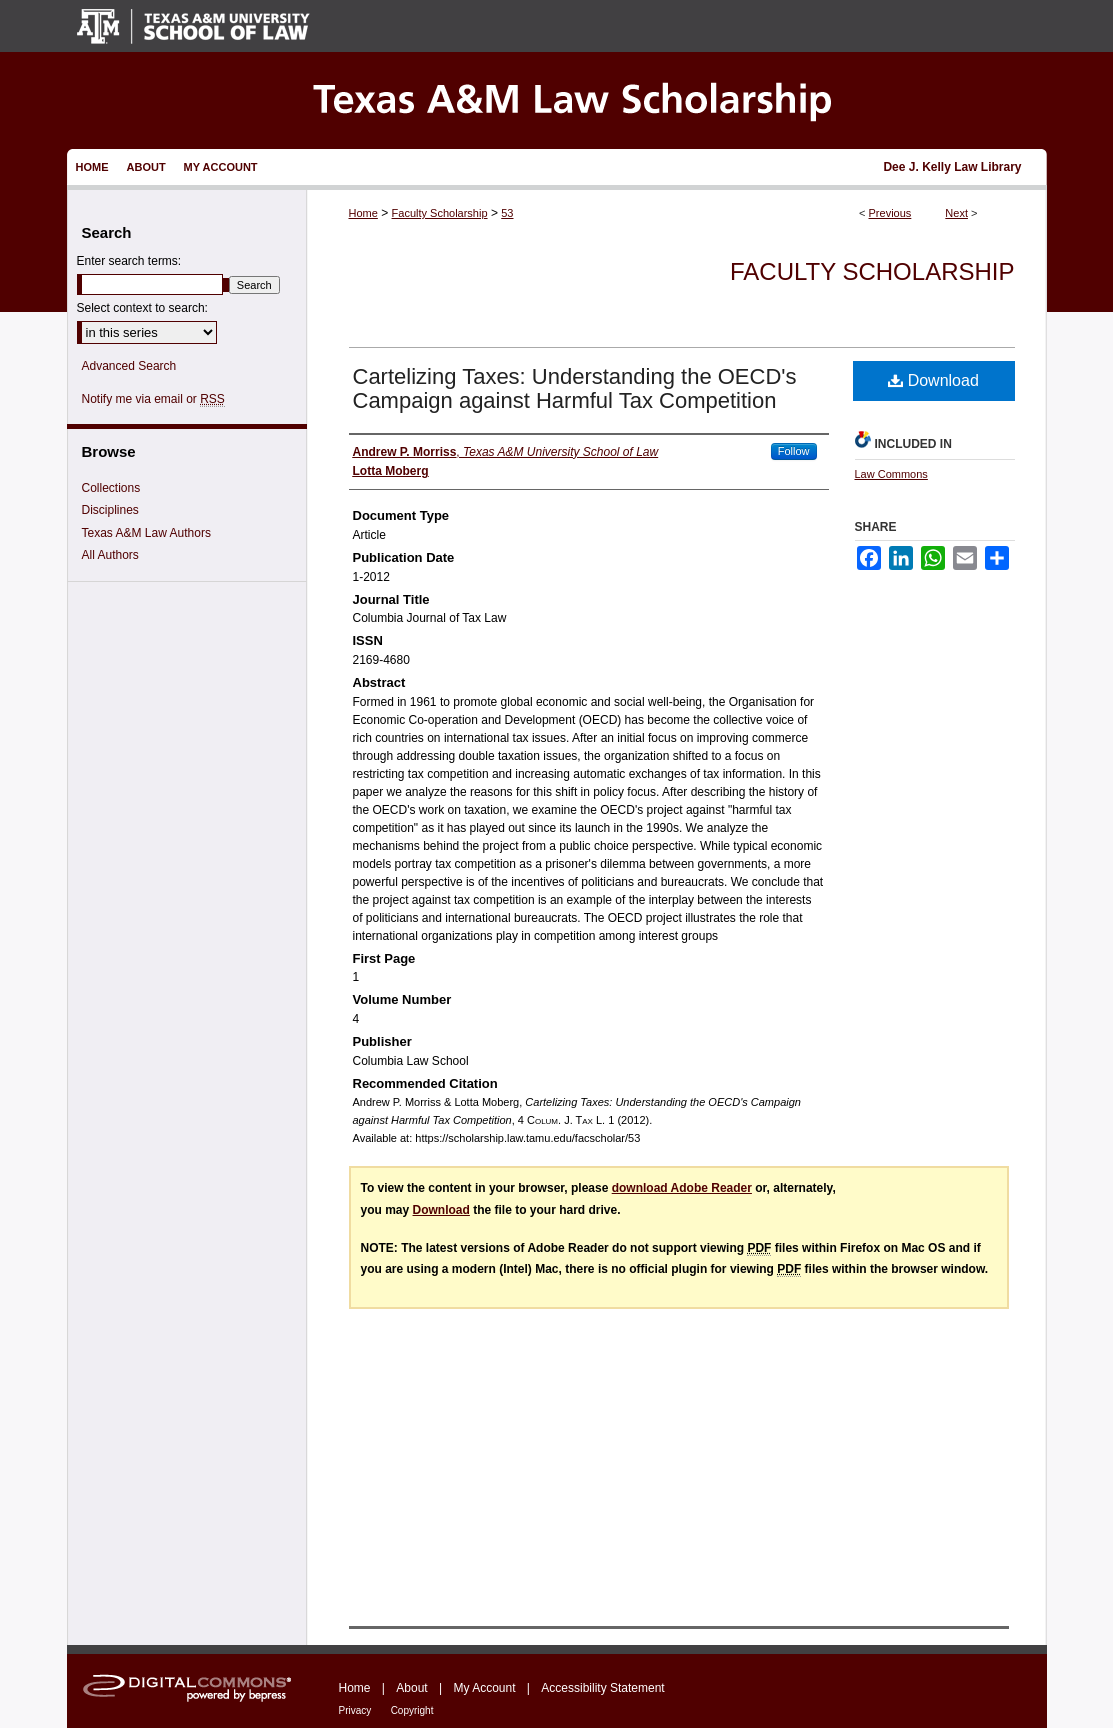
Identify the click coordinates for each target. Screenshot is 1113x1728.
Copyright (412, 1710)
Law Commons (891, 474)
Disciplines (110, 510)
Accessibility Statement (602, 1688)
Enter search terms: (129, 261)
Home (363, 213)
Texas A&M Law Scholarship (557, 100)
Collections (111, 488)
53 (507, 213)
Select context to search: (142, 308)
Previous (890, 213)
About (411, 1688)
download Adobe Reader (682, 1188)
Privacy (355, 1710)
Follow (794, 451)
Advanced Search (129, 366)
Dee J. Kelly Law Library (952, 167)
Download (933, 380)
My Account (484, 1688)
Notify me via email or (153, 399)
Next (956, 213)
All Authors (110, 555)
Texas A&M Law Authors (146, 533)
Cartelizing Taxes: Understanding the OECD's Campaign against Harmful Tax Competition (575, 388)
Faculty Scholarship (440, 213)
